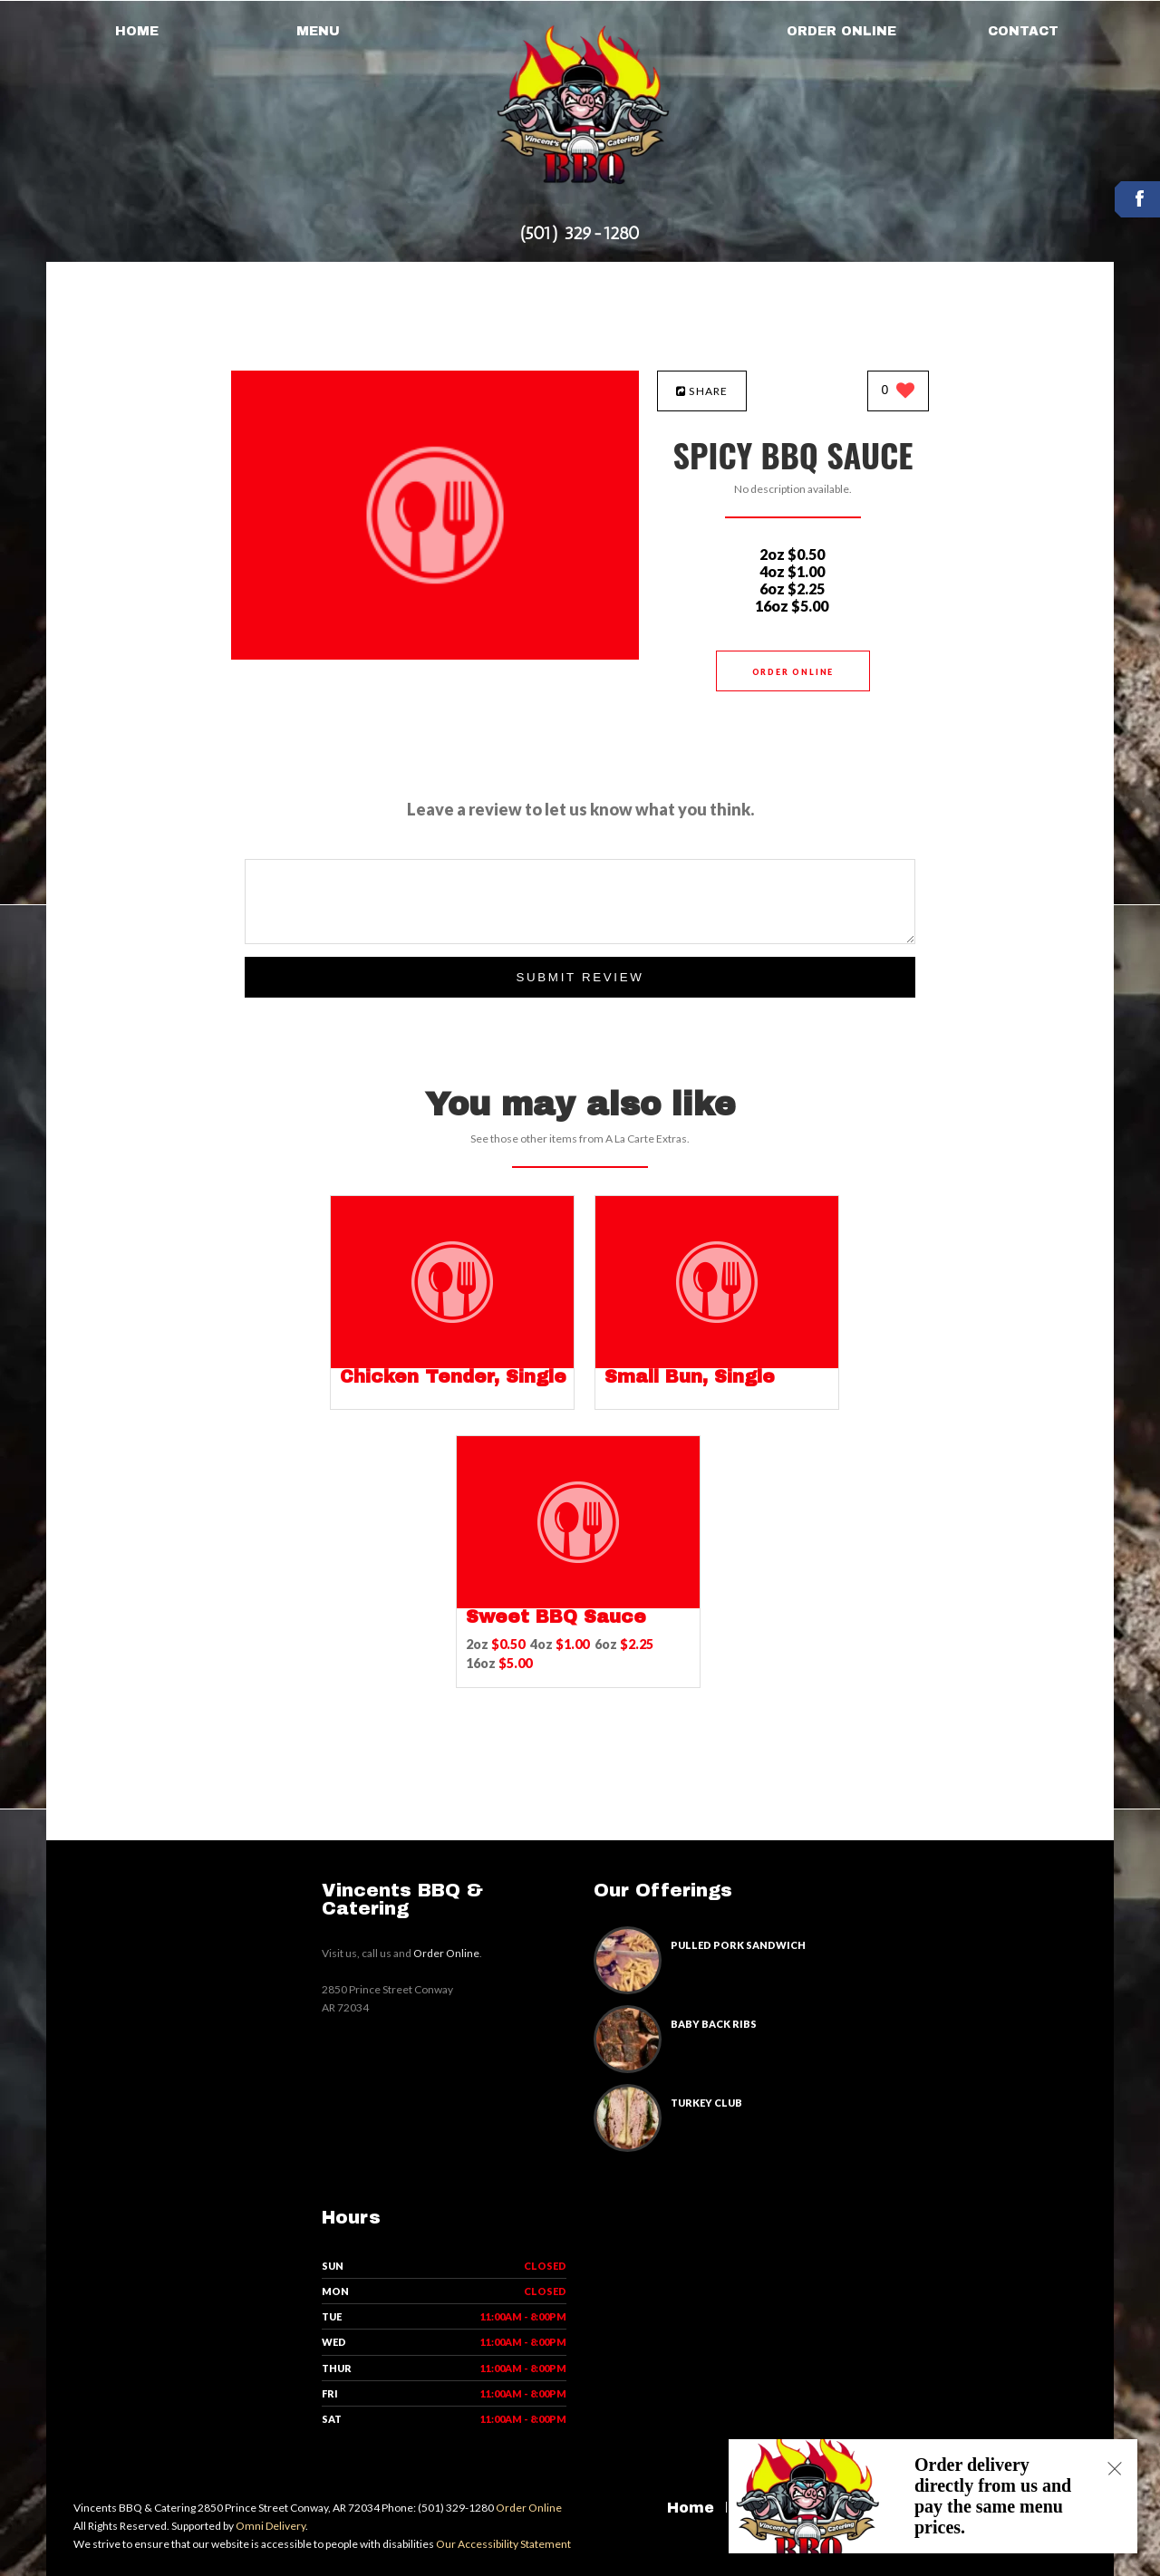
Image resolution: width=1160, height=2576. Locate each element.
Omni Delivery (270, 2526)
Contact (1023, 31)
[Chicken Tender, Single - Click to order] (452, 1364)
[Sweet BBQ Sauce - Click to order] (578, 1604)
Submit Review (579, 977)
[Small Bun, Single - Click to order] (716, 1364)
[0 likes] (898, 392)
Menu (318, 31)
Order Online (841, 31)
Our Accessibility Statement (502, 2544)
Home (137, 31)
